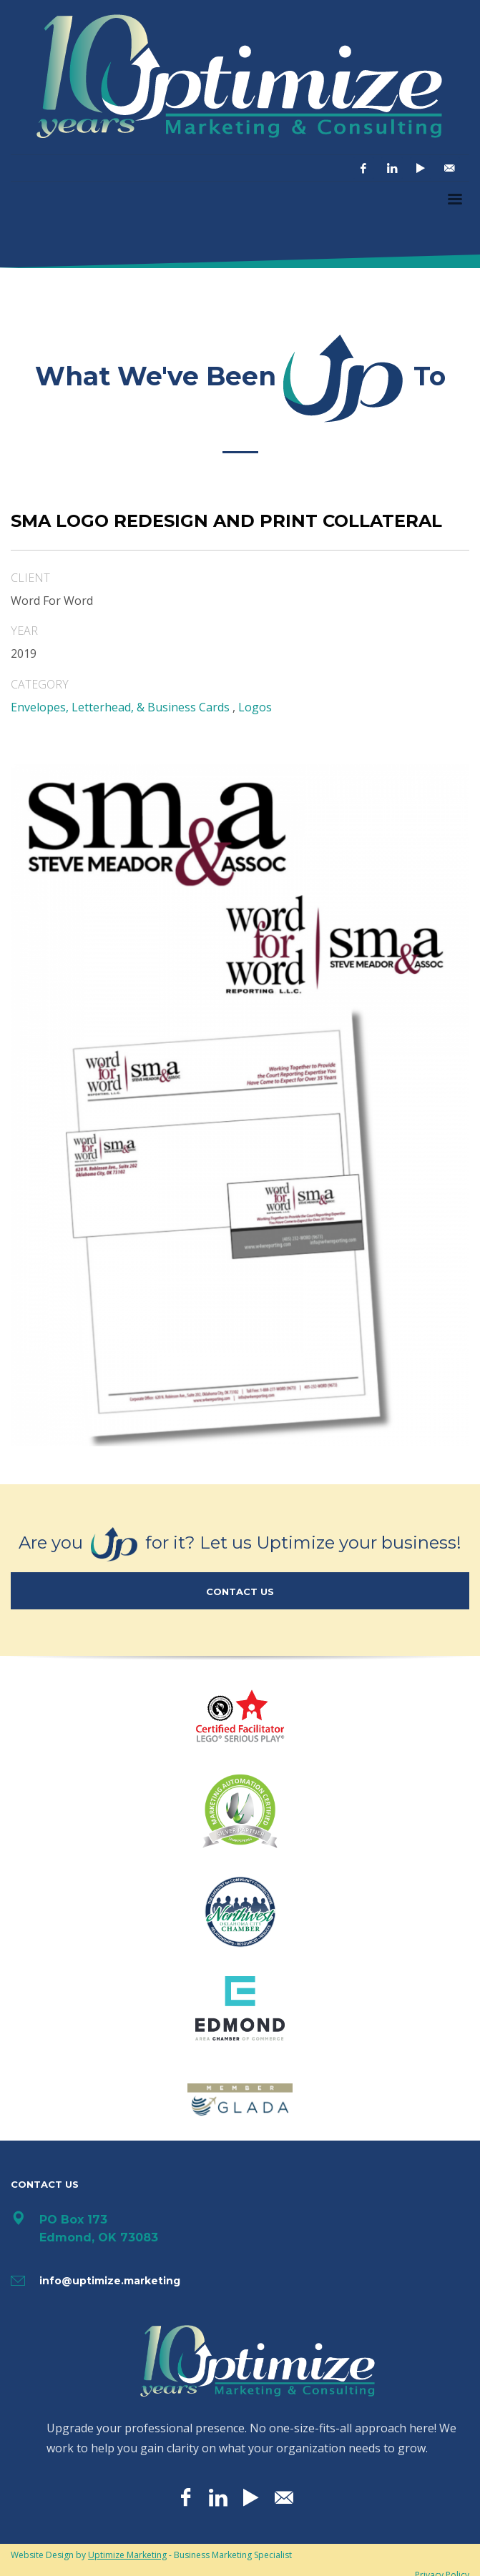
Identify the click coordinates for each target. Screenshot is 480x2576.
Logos (255, 707)
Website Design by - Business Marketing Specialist (151, 2555)
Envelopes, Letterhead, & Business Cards (120, 707)
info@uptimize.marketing (109, 2280)
